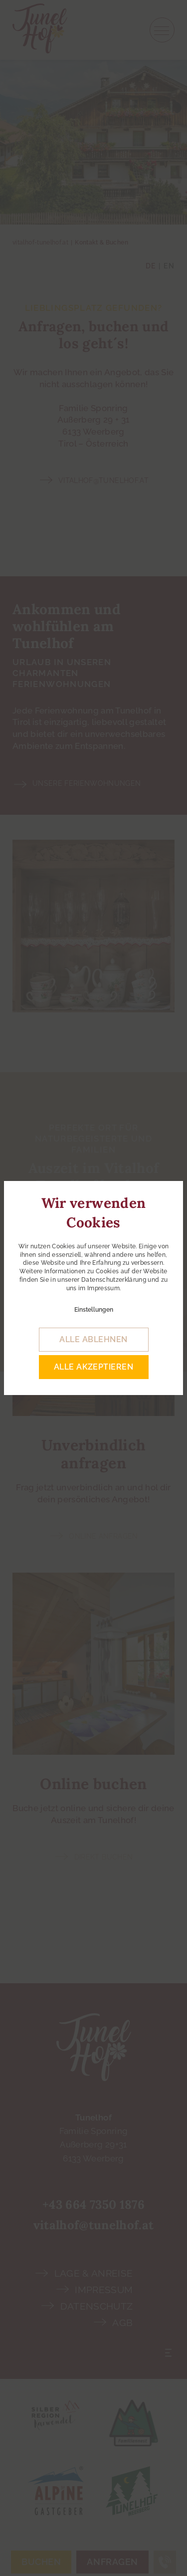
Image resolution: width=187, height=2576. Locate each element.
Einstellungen (93, 1309)
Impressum (103, 1288)
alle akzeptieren (94, 1367)
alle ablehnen (93, 1339)
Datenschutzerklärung (113, 1279)
